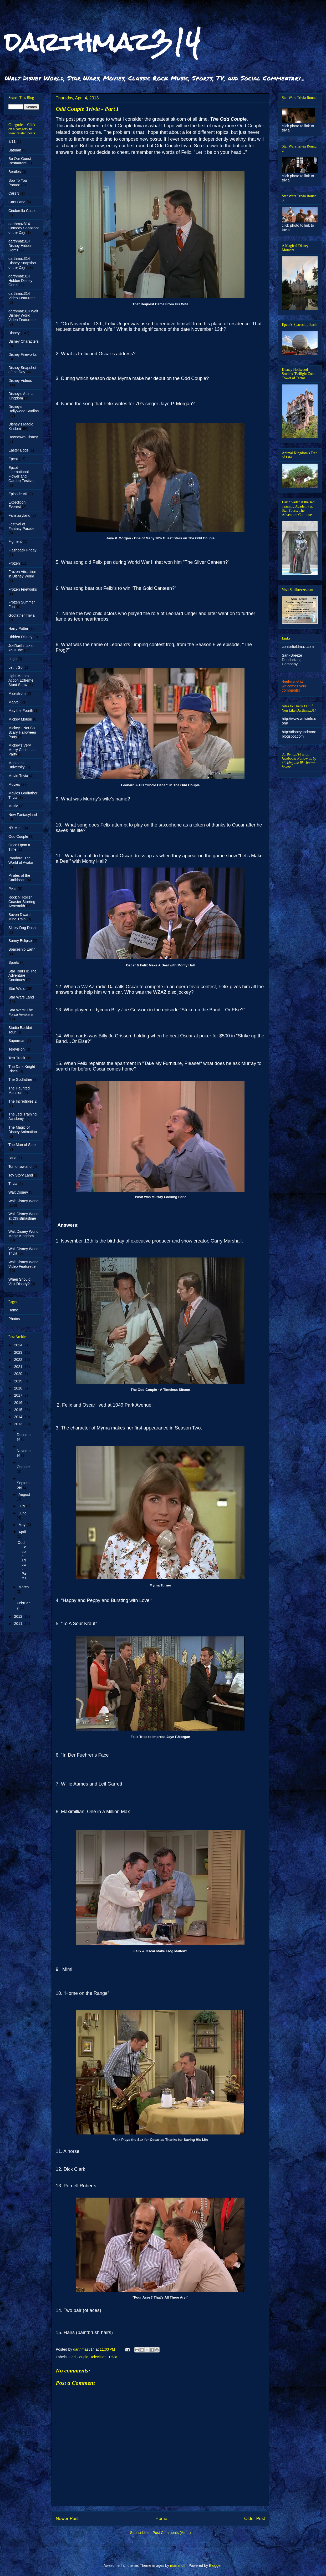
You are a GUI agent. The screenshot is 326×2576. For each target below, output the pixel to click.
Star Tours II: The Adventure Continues (22, 975)
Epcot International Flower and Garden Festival (21, 474)
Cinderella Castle (22, 211)
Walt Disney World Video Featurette (23, 1264)
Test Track (16, 1058)
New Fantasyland (22, 815)
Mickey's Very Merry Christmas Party (21, 749)
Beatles (14, 172)
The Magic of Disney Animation (22, 1129)
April (22, 1532)
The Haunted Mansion (19, 1090)
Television (98, 2357)
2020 (18, 1374)
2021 (18, 1367)
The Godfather (20, 1079)
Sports (13, 962)
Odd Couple (78, 2357)
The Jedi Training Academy (22, 1116)
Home (161, 2518)
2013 (18, 1424)
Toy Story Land (20, 1175)
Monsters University (16, 765)
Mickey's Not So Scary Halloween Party (22, 732)
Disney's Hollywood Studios (23, 408)
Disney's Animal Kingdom (21, 396)
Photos (14, 1319)
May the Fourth (20, 710)
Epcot (13, 459)
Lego (12, 659)
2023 (18, 1352)
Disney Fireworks (22, 354)
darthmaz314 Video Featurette (21, 295)
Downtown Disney (23, 437)
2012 (18, 1616)
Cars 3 (13, 193)
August (24, 1494)
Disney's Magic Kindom (20, 426)
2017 (18, 1395)
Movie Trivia (18, 776)
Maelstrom (17, 693)
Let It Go (15, 667)
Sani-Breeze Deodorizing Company (292, 659)
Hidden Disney (20, 637)
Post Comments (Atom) (171, 2533)
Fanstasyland (19, 515)
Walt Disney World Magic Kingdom (23, 1233)
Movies (14, 784)
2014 (18, 1417)
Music (13, 806)
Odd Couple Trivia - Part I (22, 1560)
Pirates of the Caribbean (19, 877)
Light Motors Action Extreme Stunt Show (20, 680)
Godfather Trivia (21, 615)
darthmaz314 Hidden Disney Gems (20, 280)
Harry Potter (18, 628)
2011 (18, 1623)
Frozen (14, 563)
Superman (17, 1040)
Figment (15, 541)
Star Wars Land (21, 997)
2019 (18, 1381)
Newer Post (67, 2518)
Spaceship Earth (21, 949)
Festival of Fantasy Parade (21, 526)
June (22, 1513)
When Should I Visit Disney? (20, 1281)
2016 (18, 1403)
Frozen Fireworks (22, 589)
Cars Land (17, 202)
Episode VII (17, 494)
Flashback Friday (22, 550)
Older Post (254, 2518)
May (22, 1525)
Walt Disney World (23, 1201)
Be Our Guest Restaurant (19, 160)
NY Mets (15, 828)
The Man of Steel (22, 1145)
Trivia (112, 2357)
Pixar (12, 888)
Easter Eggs (18, 450)
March (23, 1587)
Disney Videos (20, 380)
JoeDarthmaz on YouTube (21, 647)
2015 (18, 1410)
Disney (14, 333)
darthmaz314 (102, 42)
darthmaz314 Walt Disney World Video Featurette (23, 315)
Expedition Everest (17, 504)
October (23, 1467)
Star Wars (16, 988)
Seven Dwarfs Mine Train (19, 916)
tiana (12, 1158)
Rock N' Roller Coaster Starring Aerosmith (21, 901)
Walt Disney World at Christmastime (23, 1216)
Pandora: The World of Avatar (20, 860)
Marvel (13, 702)
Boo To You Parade (17, 182)
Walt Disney (18, 1192)
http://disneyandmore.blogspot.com (299, 734)
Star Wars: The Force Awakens (20, 1012)
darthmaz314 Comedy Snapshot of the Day (23, 228)
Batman (14, 150)
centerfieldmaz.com (298, 647)
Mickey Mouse (20, 719)
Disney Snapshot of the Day (22, 370)
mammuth (178, 2565)
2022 (18, 1359)
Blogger (215, 2565)
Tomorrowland (20, 1166)
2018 (18, 1388)
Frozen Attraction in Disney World (22, 574)
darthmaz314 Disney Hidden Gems (20, 245)
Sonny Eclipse (20, 941)
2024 (18, 1345)
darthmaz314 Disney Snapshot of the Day (22, 263)
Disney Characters (23, 341)
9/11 (12, 141)
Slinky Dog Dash (22, 928)
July (22, 1506)
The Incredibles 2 (22, 1101)
